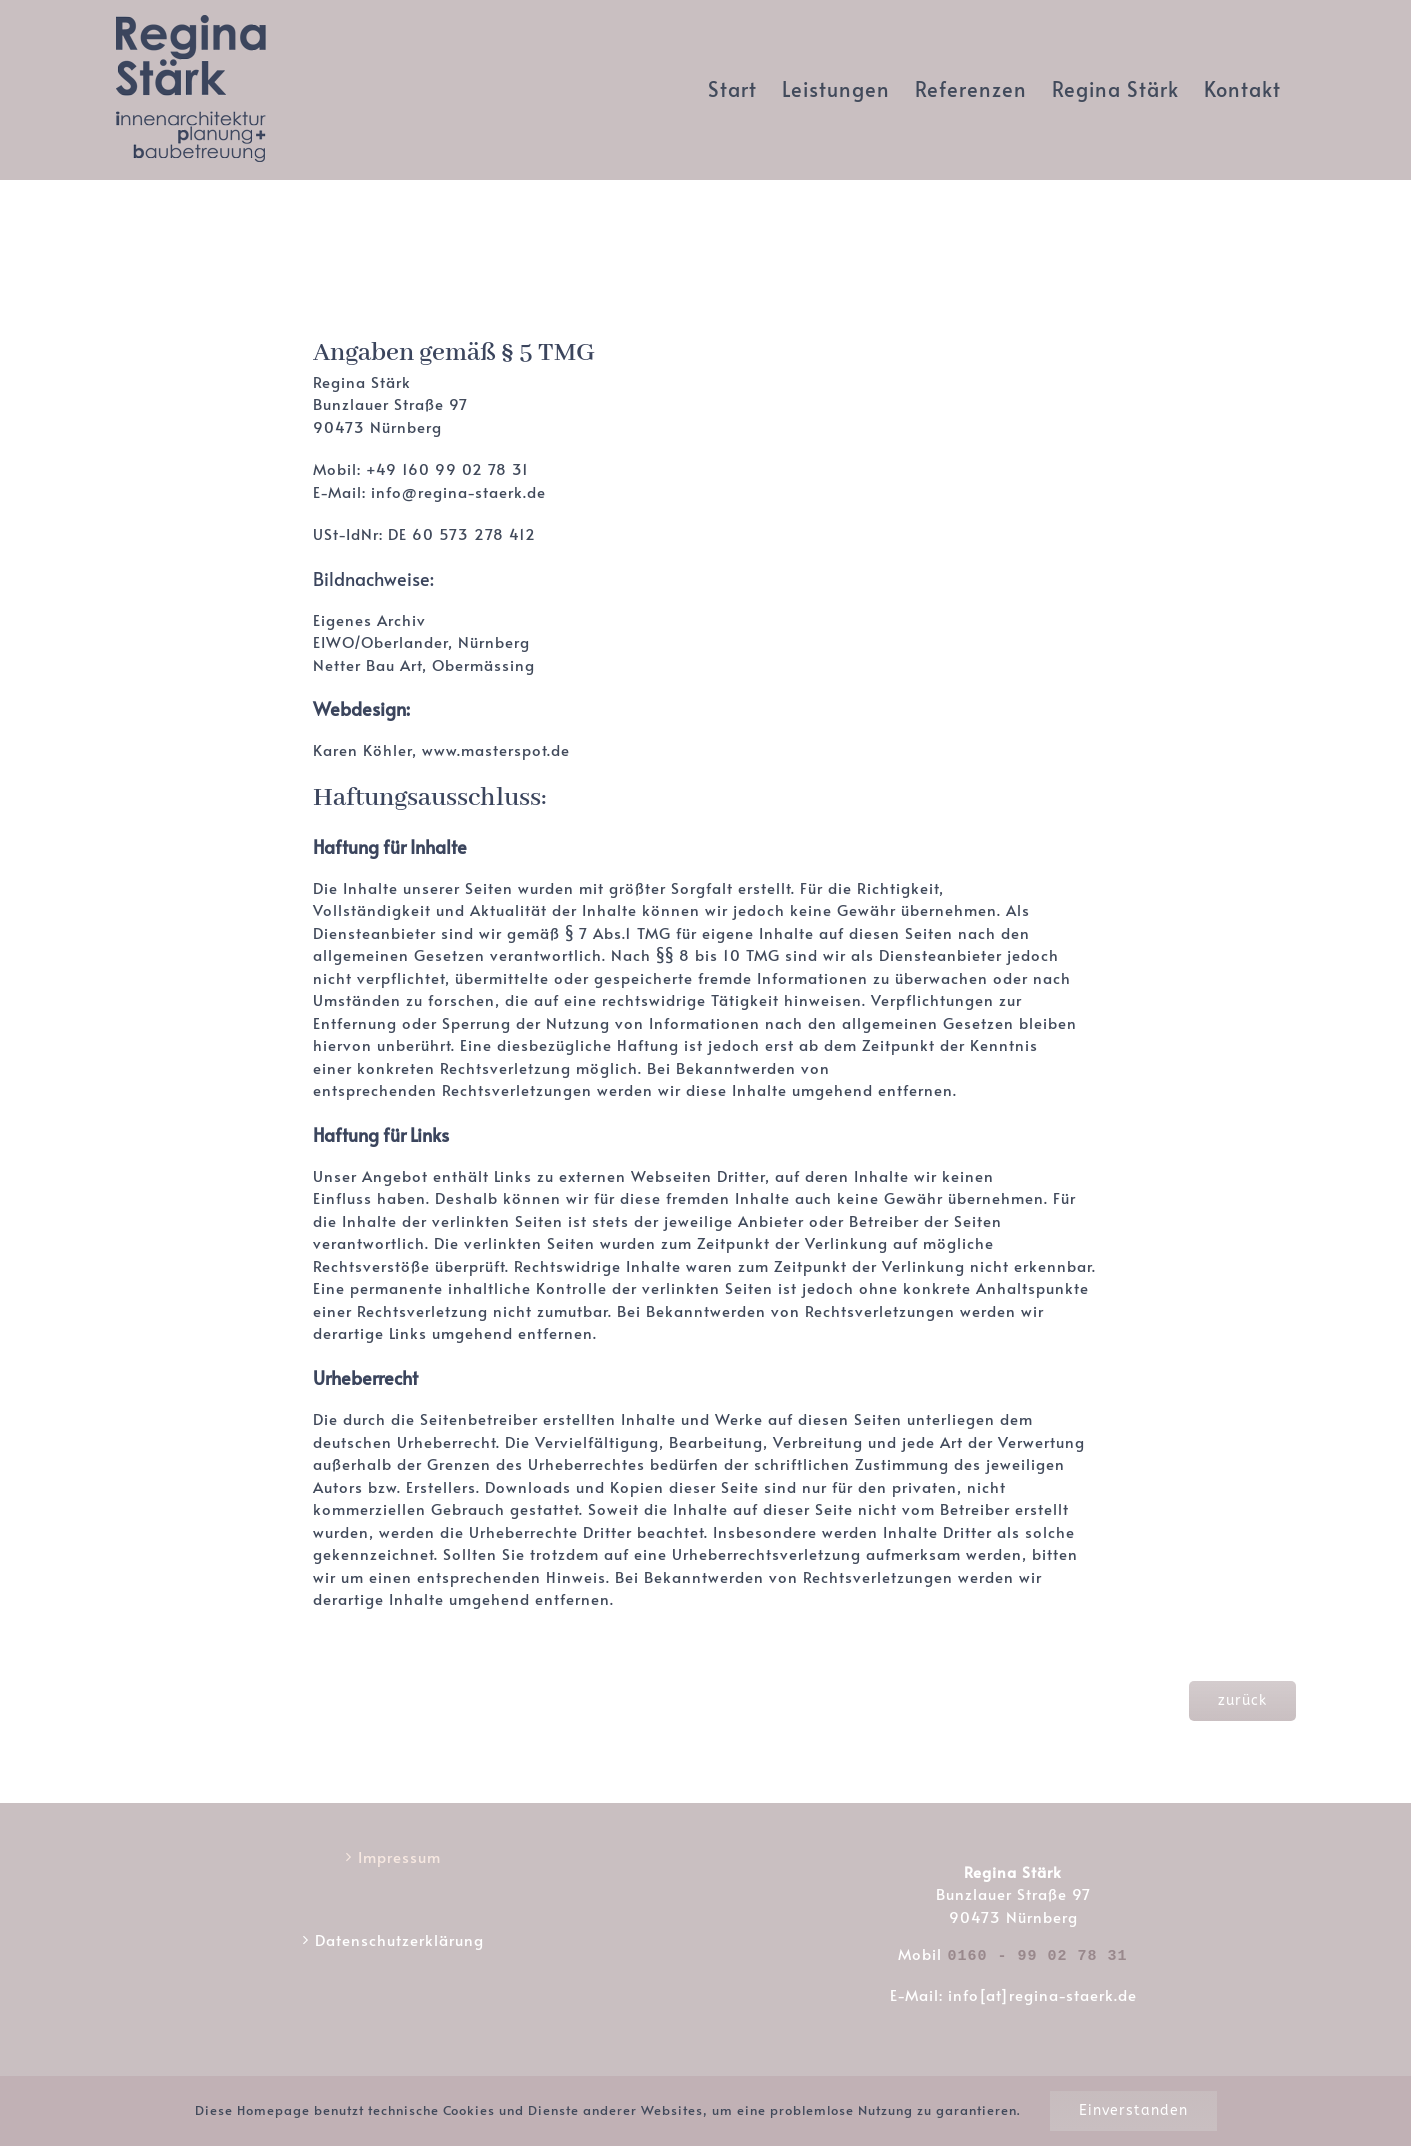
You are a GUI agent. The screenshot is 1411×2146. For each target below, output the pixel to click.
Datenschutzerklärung (399, 1939)
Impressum (399, 1856)
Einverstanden (1133, 2110)
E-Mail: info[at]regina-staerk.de (1013, 1991)
